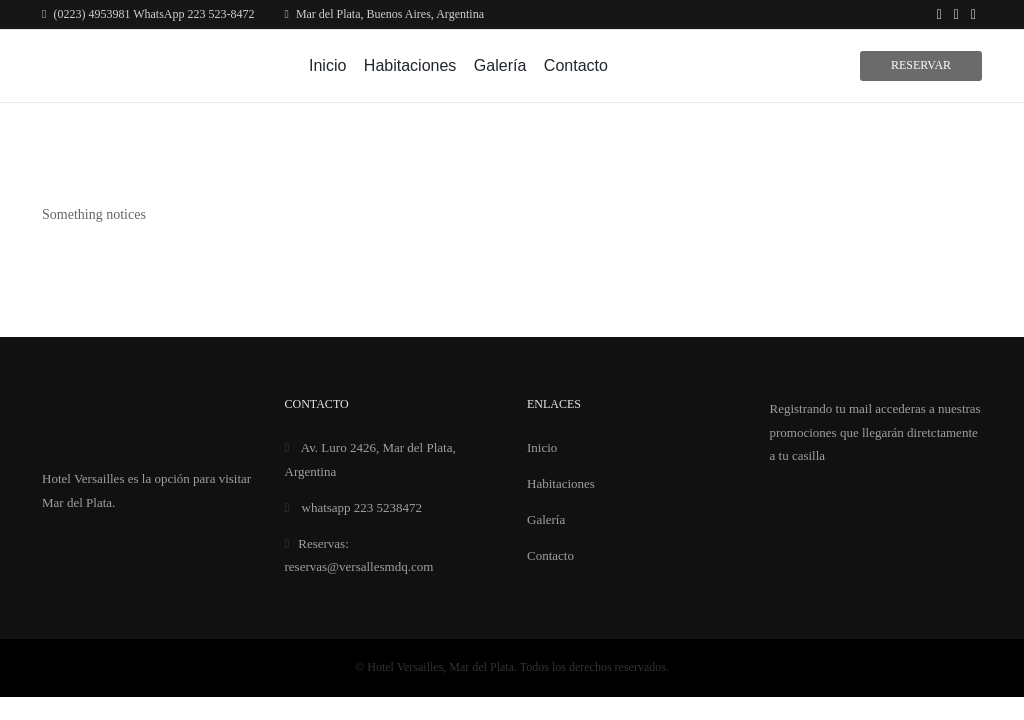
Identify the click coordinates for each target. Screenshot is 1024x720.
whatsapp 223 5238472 (354, 507)
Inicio (327, 65)
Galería (500, 65)
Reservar (921, 65)
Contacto (576, 65)
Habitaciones (410, 65)
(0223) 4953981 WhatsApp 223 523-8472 (148, 14)
